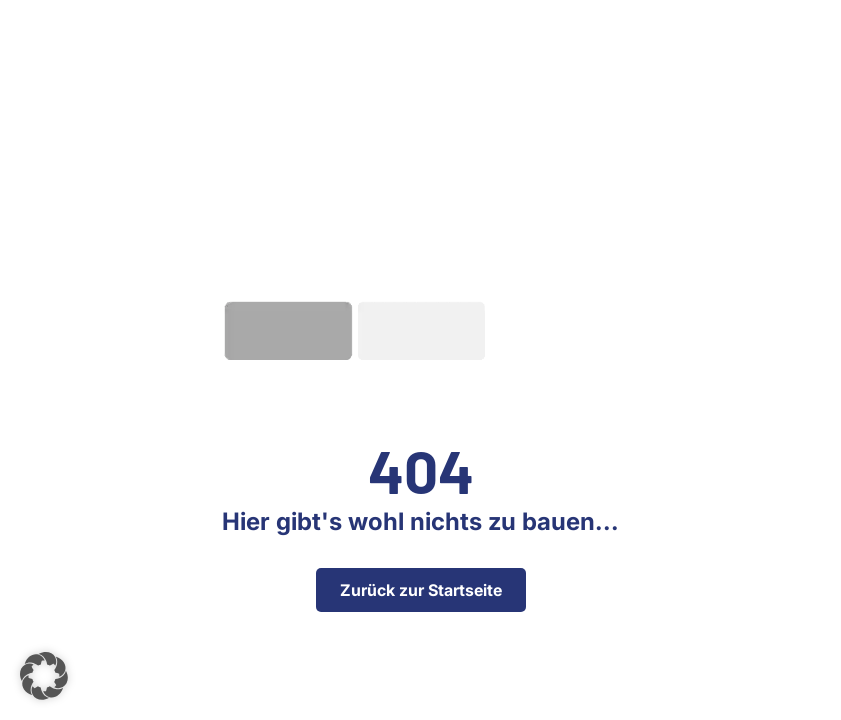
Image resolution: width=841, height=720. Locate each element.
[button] (44, 676)
